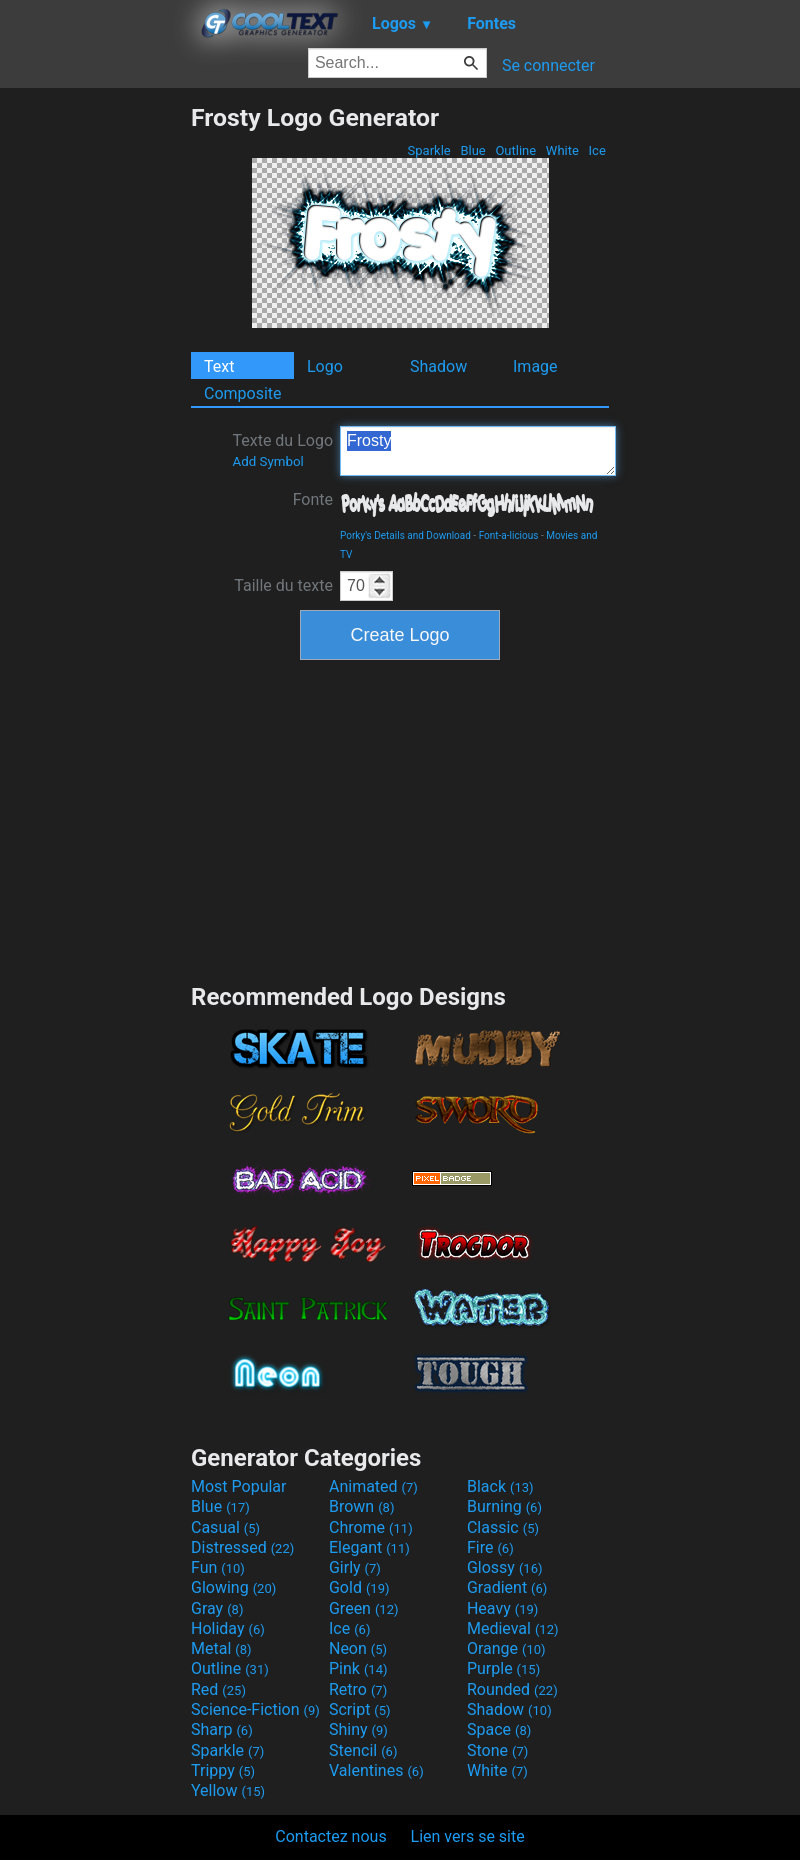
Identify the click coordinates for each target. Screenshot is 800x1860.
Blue (473, 150)
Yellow (228, 1790)
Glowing (233, 1587)
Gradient (507, 1587)
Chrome (371, 1527)
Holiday (228, 1628)
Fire (490, 1547)
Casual (225, 1527)
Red (218, 1689)
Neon (358, 1648)
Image (535, 366)
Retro (358, 1689)
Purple (503, 1668)
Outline (515, 150)
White (562, 150)
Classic (503, 1527)
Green (364, 1608)
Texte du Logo (282, 450)
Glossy (505, 1567)
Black (500, 1486)
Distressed (242, 1547)
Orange (506, 1648)
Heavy (502, 1608)
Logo (325, 366)
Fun (218, 1567)
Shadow (438, 366)
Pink (358, 1668)
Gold (359, 1587)
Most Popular (239, 1486)
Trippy (223, 1770)
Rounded (512, 1689)
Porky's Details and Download (405, 535)
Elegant (369, 1547)
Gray (217, 1608)
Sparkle (429, 150)
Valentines (376, 1770)
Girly (355, 1567)
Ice (597, 150)
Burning (504, 1506)
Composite (243, 393)
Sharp (222, 1729)
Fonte (313, 499)
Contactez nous (330, 1836)
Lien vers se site (468, 1836)
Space (499, 1729)
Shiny (358, 1729)
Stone (497, 1750)
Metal (221, 1648)
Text (219, 366)
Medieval (513, 1628)
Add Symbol (267, 461)
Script (360, 1709)
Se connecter (548, 65)
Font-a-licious (509, 535)
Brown (361, 1506)
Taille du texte (283, 585)
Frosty (478, 451)
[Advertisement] (95, 403)
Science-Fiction (255, 1709)
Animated (373, 1486)
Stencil (363, 1750)
